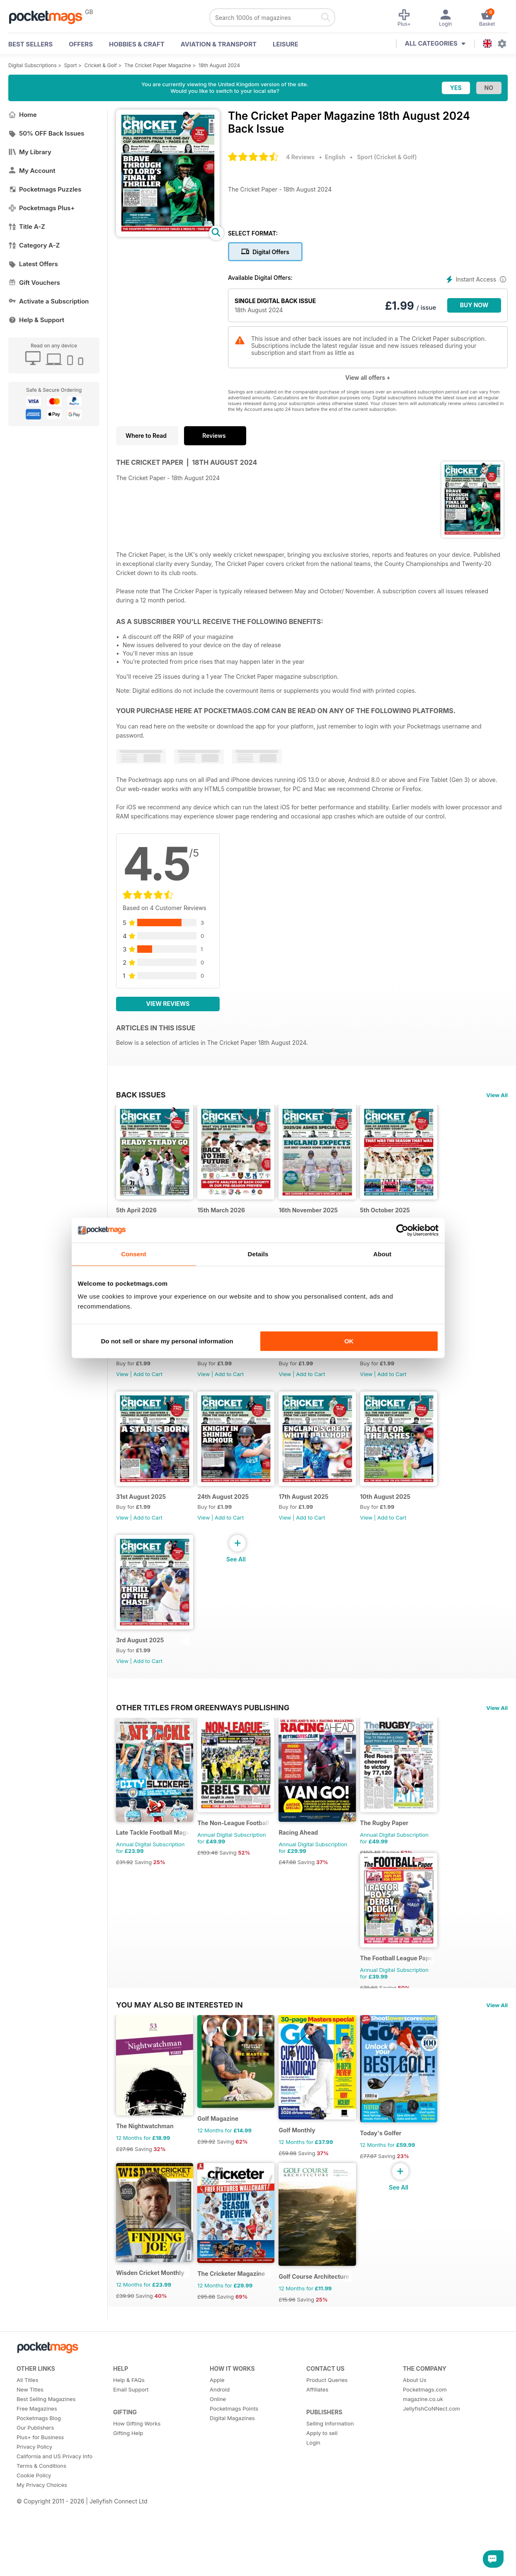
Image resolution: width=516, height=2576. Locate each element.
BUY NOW (474, 304)
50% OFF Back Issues (46, 133)
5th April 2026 (136, 1214)
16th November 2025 (315, 1214)
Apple (217, 2416)
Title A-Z (26, 227)
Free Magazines (37, 2445)
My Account (32, 171)
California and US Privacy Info (54, 2493)
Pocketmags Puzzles (44, 189)
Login (313, 2479)
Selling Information (330, 2460)
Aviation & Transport (219, 44)
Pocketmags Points (234, 2445)
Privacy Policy (34, 2483)
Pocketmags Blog (39, 2455)
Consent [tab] (133, 1254)
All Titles (27, 2416)
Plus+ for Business (40, 2474)
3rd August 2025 (140, 1657)
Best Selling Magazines (46, 2436)
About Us (414, 2416)
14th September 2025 (316, 1362)
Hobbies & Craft (137, 44)
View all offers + (367, 377)
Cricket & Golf (101, 65)
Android (220, 2426)
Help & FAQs (129, 2416)
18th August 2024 (219, 65)
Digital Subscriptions (32, 65)
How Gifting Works (136, 2460)
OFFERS (81, 44)
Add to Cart (147, 1383)
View (122, 1383)
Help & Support (36, 320)
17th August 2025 (311, 1510)
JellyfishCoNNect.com (431, 2445)
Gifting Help (128, 2470)
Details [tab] (258, 1254)
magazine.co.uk (423, 2436)
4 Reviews (300, 156)
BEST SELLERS (30, 44)
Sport (70, 65)
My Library (29, 152)
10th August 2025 (396, 1510)
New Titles (30, 2426)
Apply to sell (321, 2470)
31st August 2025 (141, 1510)
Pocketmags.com (425, 2426)
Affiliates (317, 2426)
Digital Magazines (232, 2455)
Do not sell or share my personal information (167, 1341)
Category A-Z (34, 245)
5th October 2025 (396, 1214)
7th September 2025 (400, 1362)
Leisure (285, 44)
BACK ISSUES (141, 1094)
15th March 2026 (225, 1214)
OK (349, 1341)
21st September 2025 (231, 1362)
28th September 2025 (147, 1362)
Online (218, 2436)
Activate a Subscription (48, 301)
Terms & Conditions (41, 2502)
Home (22, 115)
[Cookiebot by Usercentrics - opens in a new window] (402, 1230)
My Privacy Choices (42, 2521)
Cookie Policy (34, 2512)
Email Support (131, 2426)
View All (497, 1095)
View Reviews (168, 1003)
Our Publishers (35, 2464)
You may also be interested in (179, 2031)
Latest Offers (33, 264)
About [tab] (382, 1254)
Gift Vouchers (34, 282)
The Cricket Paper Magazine (157, 65)
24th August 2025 (226, 1510)
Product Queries (327, 2416)
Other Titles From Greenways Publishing (202, 1725)
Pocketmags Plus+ (41, 208)
